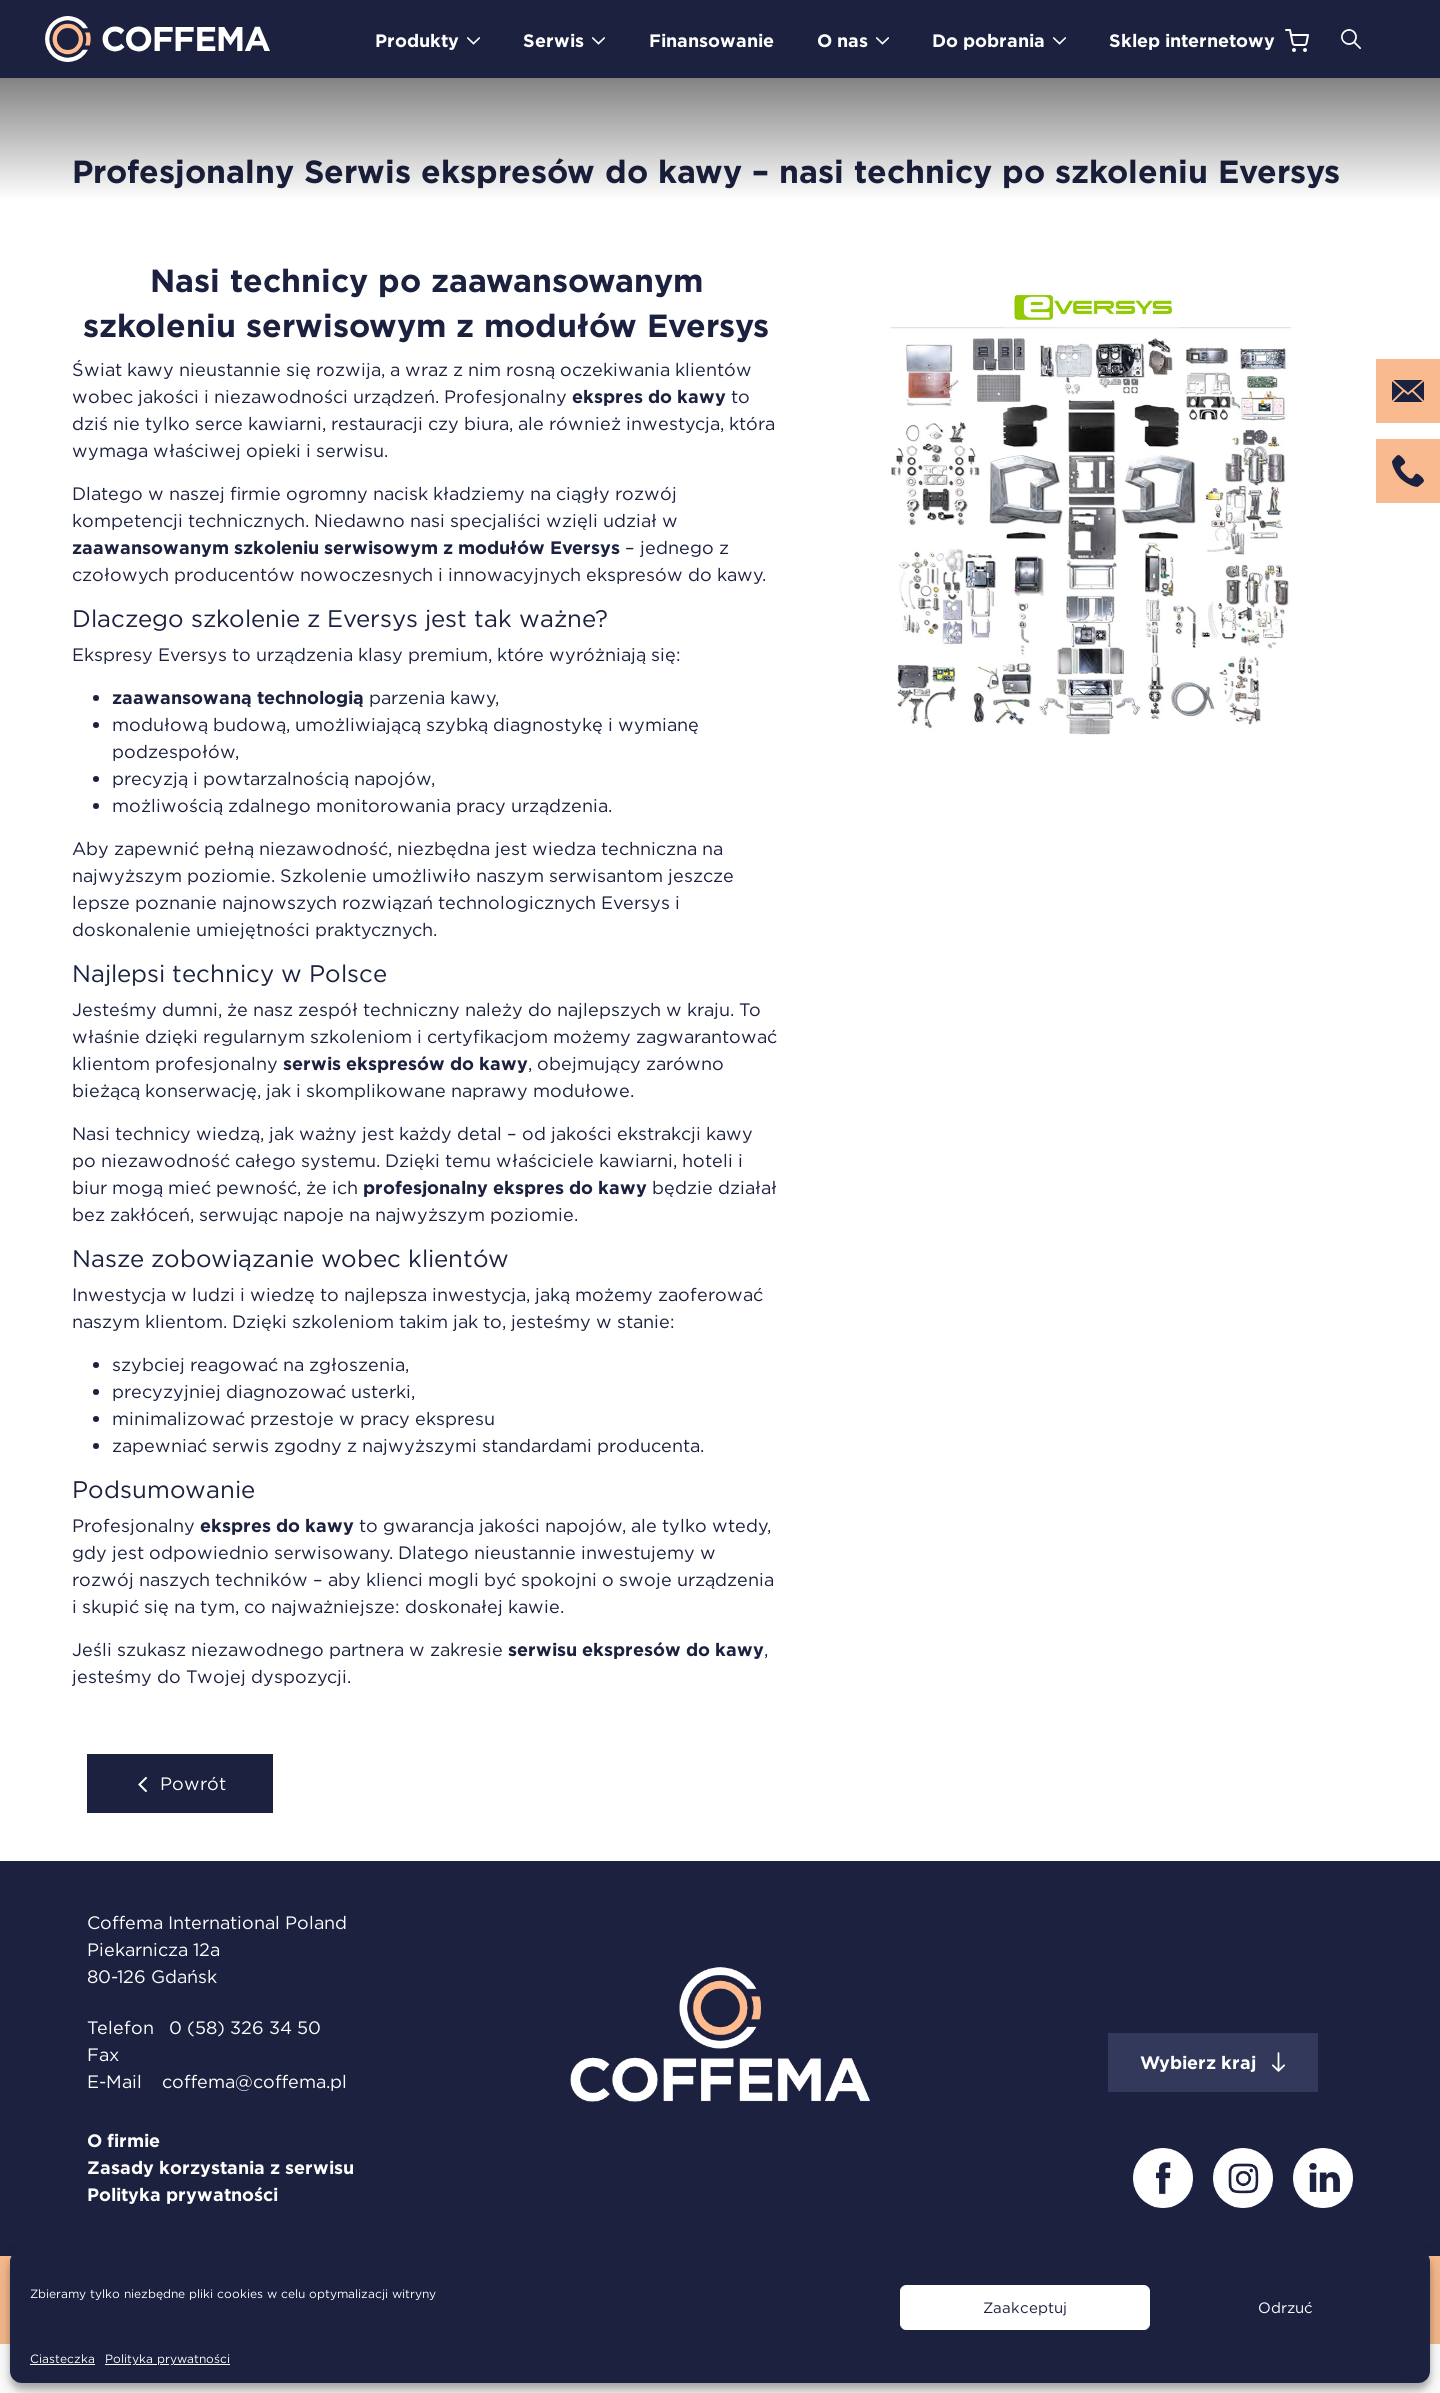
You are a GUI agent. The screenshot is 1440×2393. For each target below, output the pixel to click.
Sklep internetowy (1192, 40)
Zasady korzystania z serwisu (220, 2167)
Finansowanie (711, 40)
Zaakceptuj (1025, 2307)
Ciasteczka (62, 2358)
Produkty (417, 40)
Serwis (553, 40)
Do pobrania (988, 40)
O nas (842, 40)
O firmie (123, 2140)
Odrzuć (1285, 2307)
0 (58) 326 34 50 (245, 2027)
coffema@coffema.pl (254, 2081)
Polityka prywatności (167, 2358)
